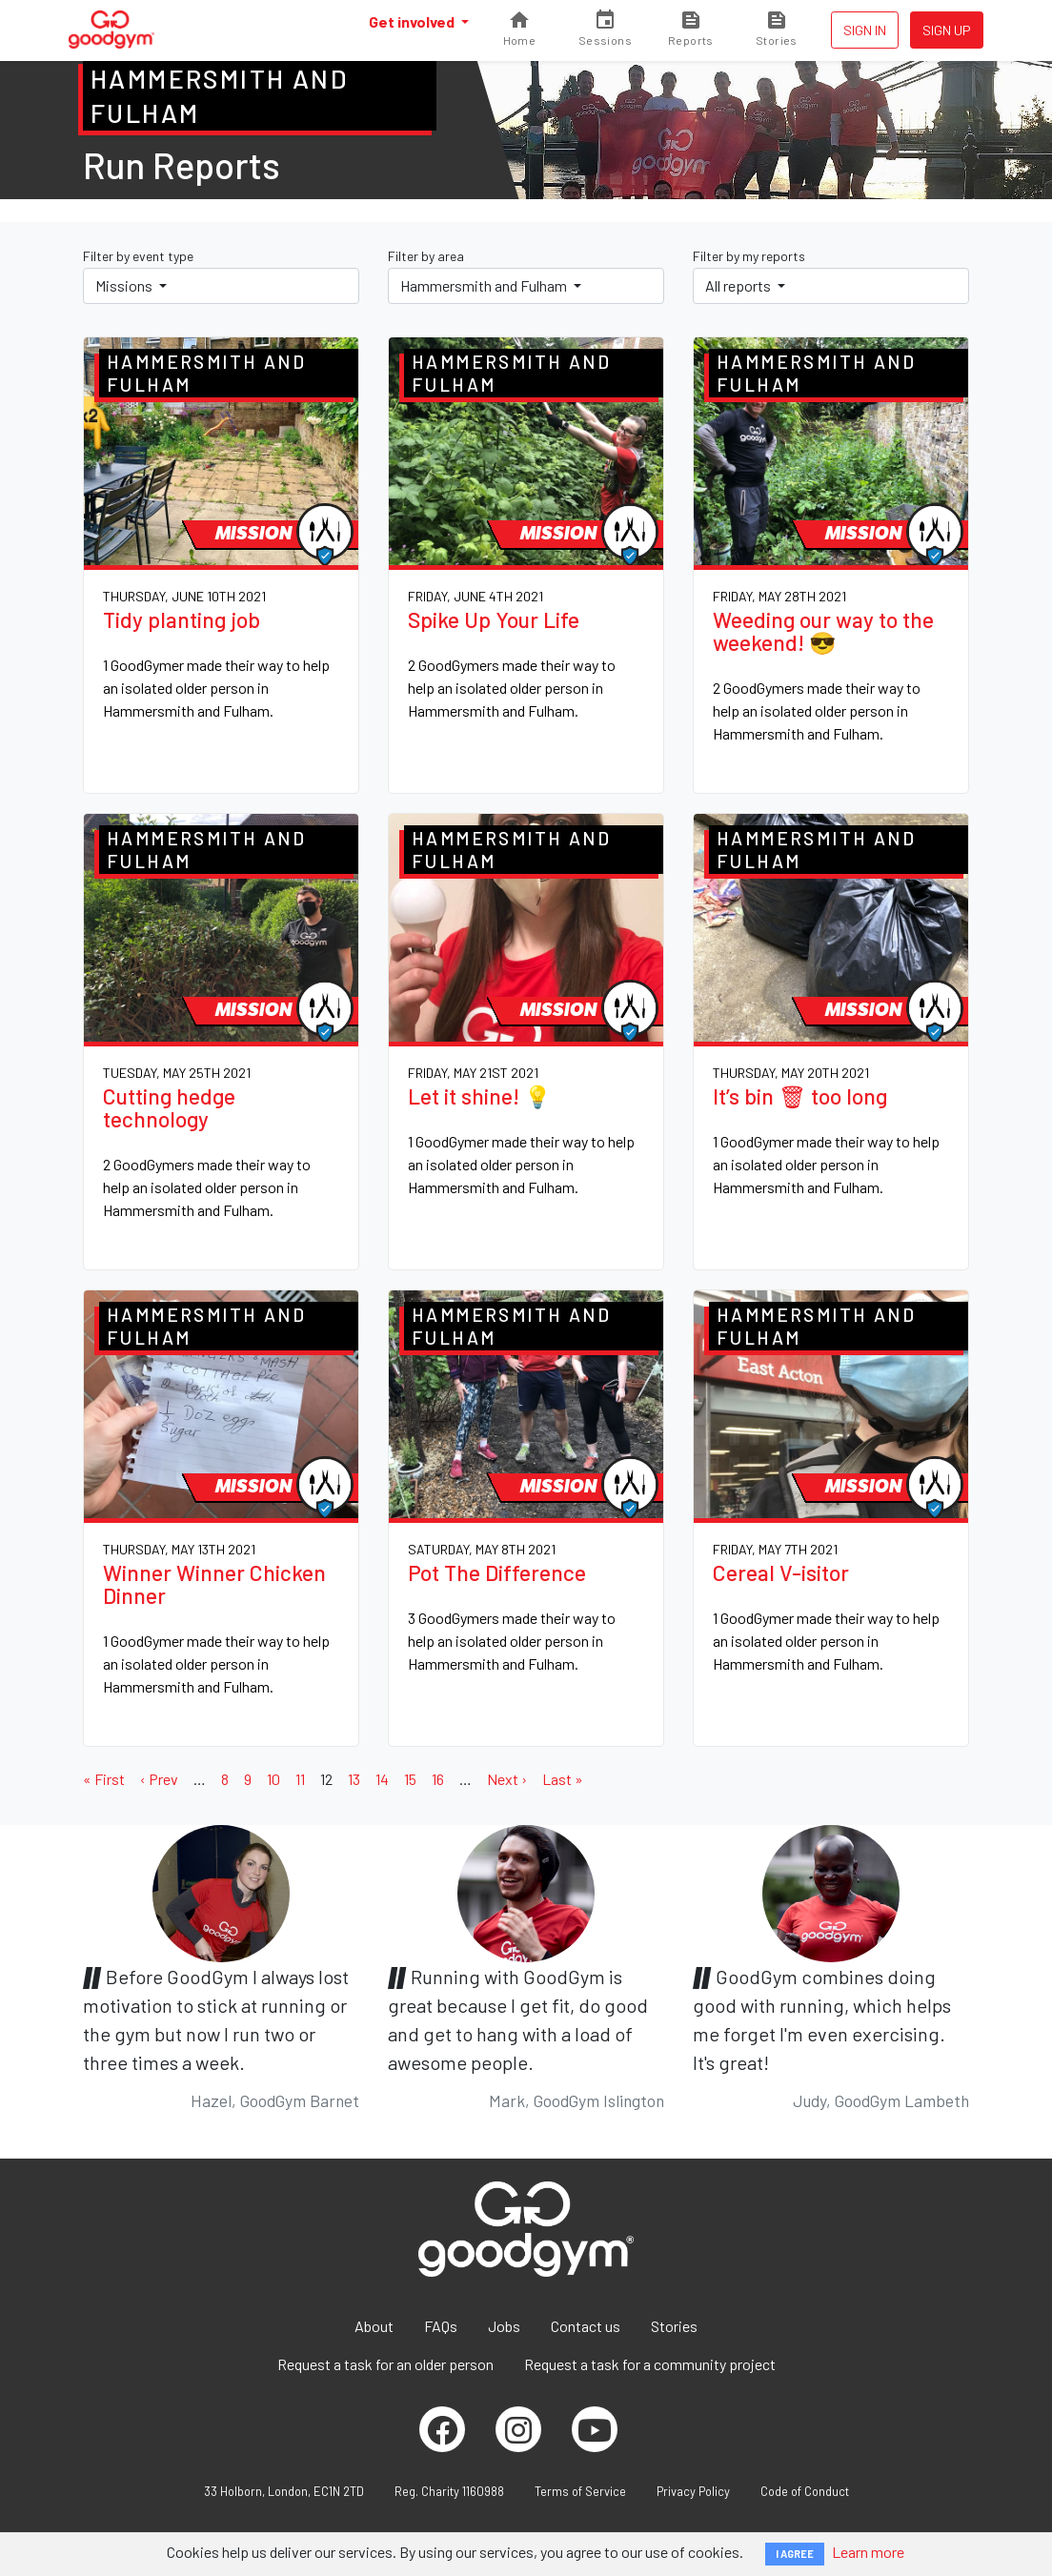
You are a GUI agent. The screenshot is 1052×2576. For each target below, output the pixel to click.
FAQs (440, 2326)
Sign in (864, 30)
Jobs (504, 2326)
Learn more (868, 2552)
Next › (507, 1779)
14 (382, 1779)
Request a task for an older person (385, 2364)
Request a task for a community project (650, 2364)
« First (104, 1779)
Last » (562, 1779)
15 (410, 1779)
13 (354, 1779)
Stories (674, 2326)
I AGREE (795, 2553)
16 (438, 1779)
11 (300, 1779)
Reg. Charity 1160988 (449, 2491)
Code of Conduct (804, 2491)
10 (273, 1779)
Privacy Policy (693, 2491)
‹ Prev (159, 1779)
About (374, 2326)
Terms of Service (580, 2491)
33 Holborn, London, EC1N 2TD (284, 2491)
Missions (125, 285)
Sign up (946, 30)
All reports (739, 285)
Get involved (413, 21)
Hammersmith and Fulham (485, 285)
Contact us (585, 2326)
